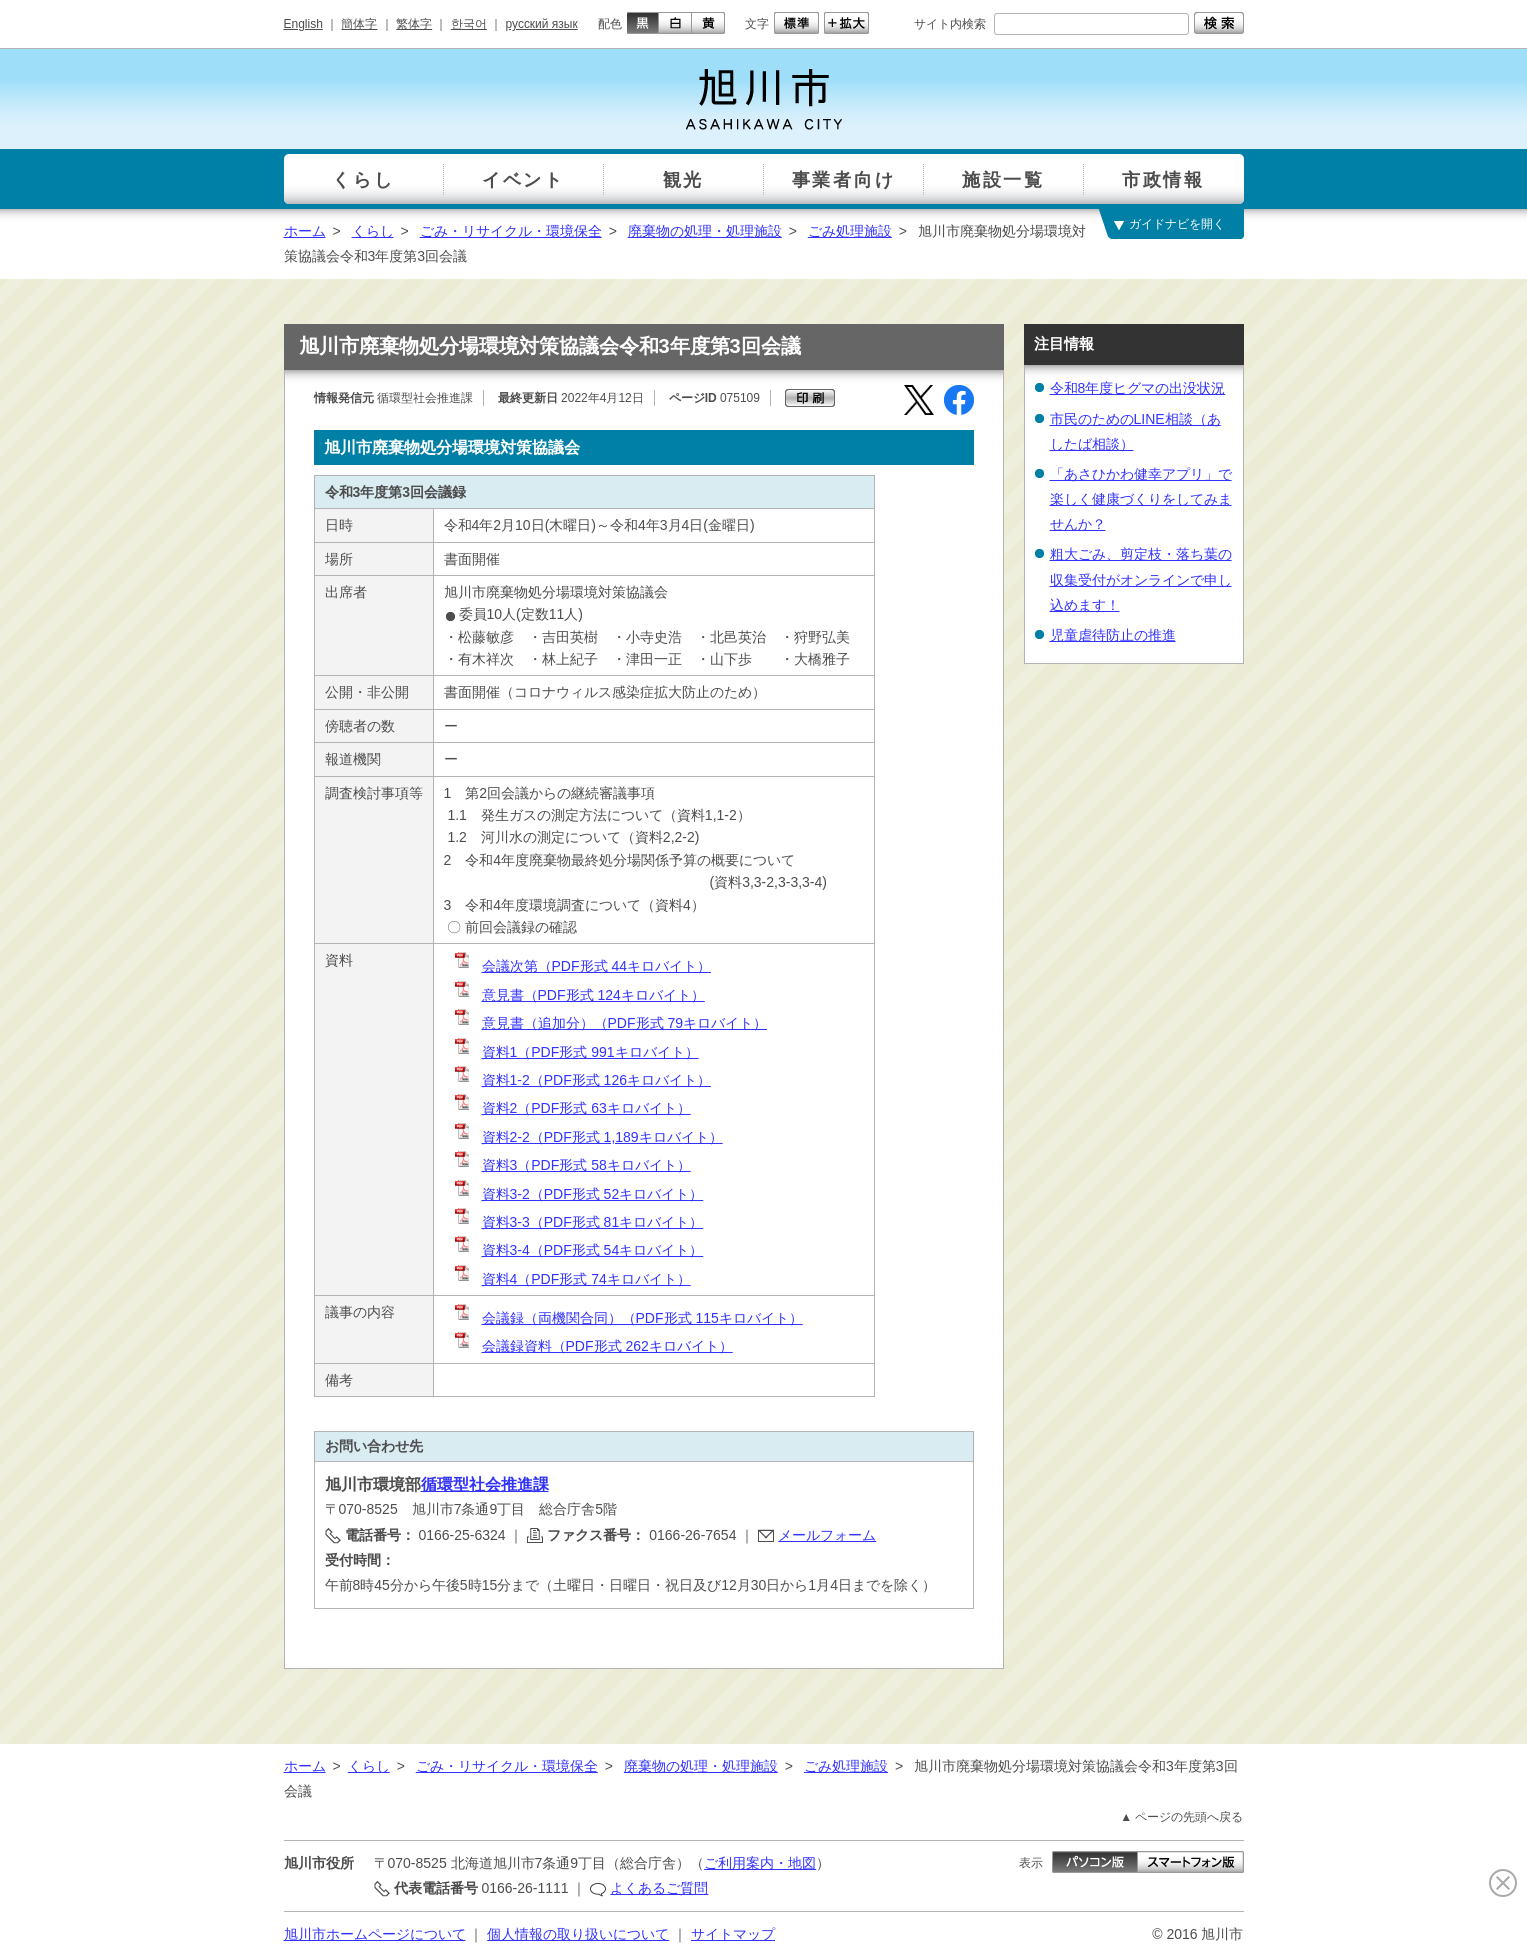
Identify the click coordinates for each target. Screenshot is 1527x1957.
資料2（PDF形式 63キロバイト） (571, 1108)
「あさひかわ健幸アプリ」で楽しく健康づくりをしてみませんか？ (1141, 499)
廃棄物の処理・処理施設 (705, 231)
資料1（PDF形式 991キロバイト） (575, 1052)
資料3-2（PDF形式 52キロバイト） (578, 1194)
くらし (373, 231)
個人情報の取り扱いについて (578, 1934)
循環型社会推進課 (485, 1484)
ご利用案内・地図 (760, 1863)
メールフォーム (827, 1535)
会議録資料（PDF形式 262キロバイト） (592, 1346)
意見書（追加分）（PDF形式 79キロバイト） (609, 1023)
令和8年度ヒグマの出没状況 (1138, 388)
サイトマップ (733, 1934)
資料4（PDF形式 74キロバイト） (571, 1279)
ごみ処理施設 (850, 231)
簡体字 (359, 24)
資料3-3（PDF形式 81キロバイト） (578, 1222)
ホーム (305, 231)
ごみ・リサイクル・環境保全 (511, 231)
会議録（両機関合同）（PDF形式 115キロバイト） (627, 1318)
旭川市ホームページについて (375, 1934)
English (303, 24)
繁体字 (414, 24)
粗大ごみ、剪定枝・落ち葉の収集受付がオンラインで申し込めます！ (1141, 579)
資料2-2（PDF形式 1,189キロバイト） (587, 1137)
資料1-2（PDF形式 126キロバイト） (581, 1080)
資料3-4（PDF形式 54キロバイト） (578, 1250)
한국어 (469, 24)
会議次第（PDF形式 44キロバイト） (581, 966)
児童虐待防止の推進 (1113, 635)
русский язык (542, 24)
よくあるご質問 (659, 1888)
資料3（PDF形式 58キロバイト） (571, 1165)
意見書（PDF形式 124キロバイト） (578, 995)
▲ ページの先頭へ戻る (1181, 1817)
